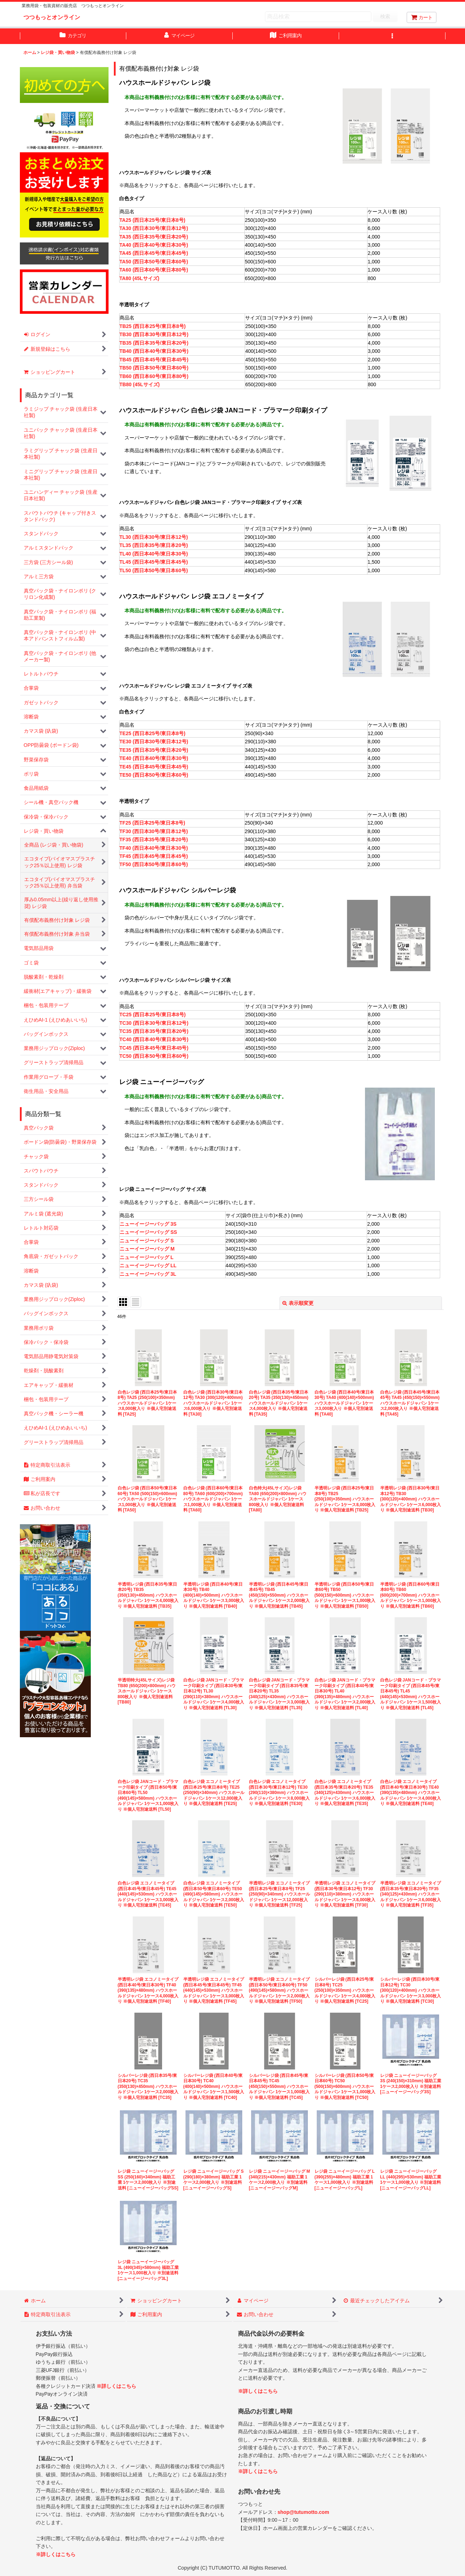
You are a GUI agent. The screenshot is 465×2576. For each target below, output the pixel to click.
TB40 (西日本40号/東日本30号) (154, 351)
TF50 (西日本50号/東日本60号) (154, 864)
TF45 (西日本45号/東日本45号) (154, 856)
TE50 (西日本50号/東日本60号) (154, 775)
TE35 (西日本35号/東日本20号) (154, 750)
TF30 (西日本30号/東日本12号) (154, 831)
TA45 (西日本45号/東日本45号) (154, 253)
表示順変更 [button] (298, 1303)
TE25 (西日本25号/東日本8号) (153, 733)
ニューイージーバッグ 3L (148, 1274)
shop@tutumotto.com (303, 2512)
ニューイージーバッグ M (147, 1249)
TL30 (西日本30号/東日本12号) (154, 537)
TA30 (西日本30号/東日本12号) (154, 228)
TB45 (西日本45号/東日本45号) (154, 359)
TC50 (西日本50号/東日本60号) (154, 1056)
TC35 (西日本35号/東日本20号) (154, 1031)
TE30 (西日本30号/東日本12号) (154, 741)
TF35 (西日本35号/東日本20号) (154, 839)
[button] (392, 36)
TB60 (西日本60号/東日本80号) (154, 376)
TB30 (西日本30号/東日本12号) (154, 334)
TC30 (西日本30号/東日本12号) (154, 1023)
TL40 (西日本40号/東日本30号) (154, 554)
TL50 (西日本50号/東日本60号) (154, 570)
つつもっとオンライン (51, 17)
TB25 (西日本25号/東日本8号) (153, 326)
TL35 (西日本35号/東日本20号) (154, 545)
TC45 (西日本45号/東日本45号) (154, 1048)
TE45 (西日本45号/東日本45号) (154, 767)
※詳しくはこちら (116, 2386)
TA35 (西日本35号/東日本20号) (154, 237)
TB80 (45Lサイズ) (140, 384)
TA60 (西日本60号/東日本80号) (154, 270)
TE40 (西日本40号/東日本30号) (154, 758)
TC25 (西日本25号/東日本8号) (153, 1014)
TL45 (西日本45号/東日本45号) (154, 562)
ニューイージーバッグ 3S (148, 1224)
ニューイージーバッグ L (146, 1257)
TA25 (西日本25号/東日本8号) (153, 220)
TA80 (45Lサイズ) (140, 278)
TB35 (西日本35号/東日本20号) (154, 343)
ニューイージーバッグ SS (148, 1232)
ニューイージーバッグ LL (148, 1265)
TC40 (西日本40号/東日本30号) (154, 1039)
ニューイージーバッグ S (147, 1240)
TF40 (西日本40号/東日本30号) (154, 848)
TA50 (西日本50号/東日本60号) (154, 261)
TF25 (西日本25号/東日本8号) (152, 823)
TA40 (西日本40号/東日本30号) (154, 245)
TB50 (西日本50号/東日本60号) (154, 368)
